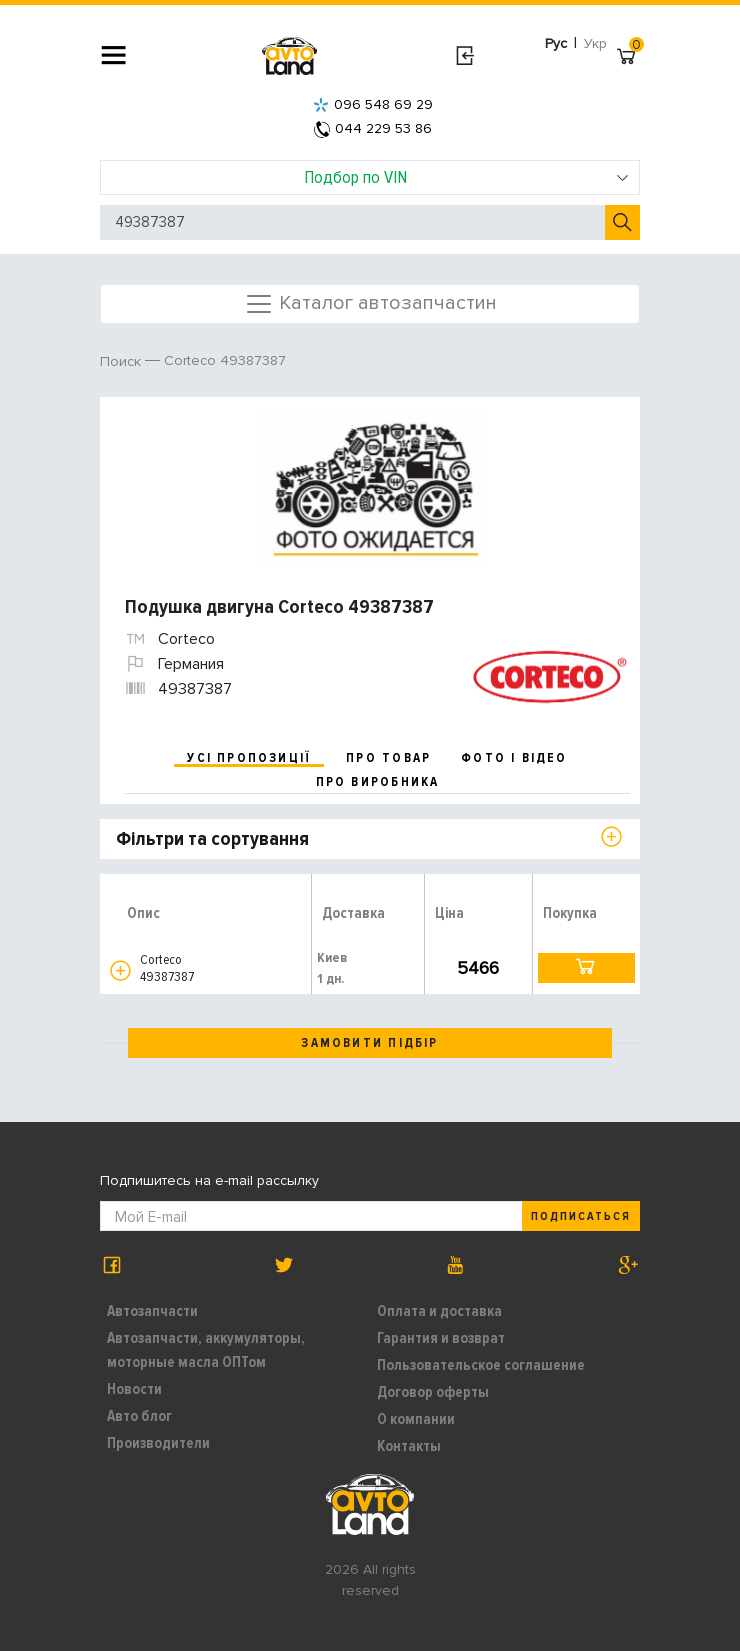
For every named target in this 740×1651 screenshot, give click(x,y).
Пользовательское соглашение (481, 1365)
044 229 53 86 (373, 128)
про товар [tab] (388, 758)
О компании (416, 1419)
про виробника (378, 782)
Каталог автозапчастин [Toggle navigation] (370, 304)
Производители (158, 1443)
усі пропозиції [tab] (249, 758)
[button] (120, 970)
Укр (595, 43)
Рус (556, 43)
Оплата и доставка (439, 1311)
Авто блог (139, 1416)
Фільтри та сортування (212, 839)
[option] (372, 487)
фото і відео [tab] (514, 758)
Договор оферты (433, 1392)
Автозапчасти (152, 1311)
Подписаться (581, 1216)
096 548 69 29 (373, 104)
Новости (134, 1389)
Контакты (409, 1446)
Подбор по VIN (467, 177)
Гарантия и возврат (441, 1338)
